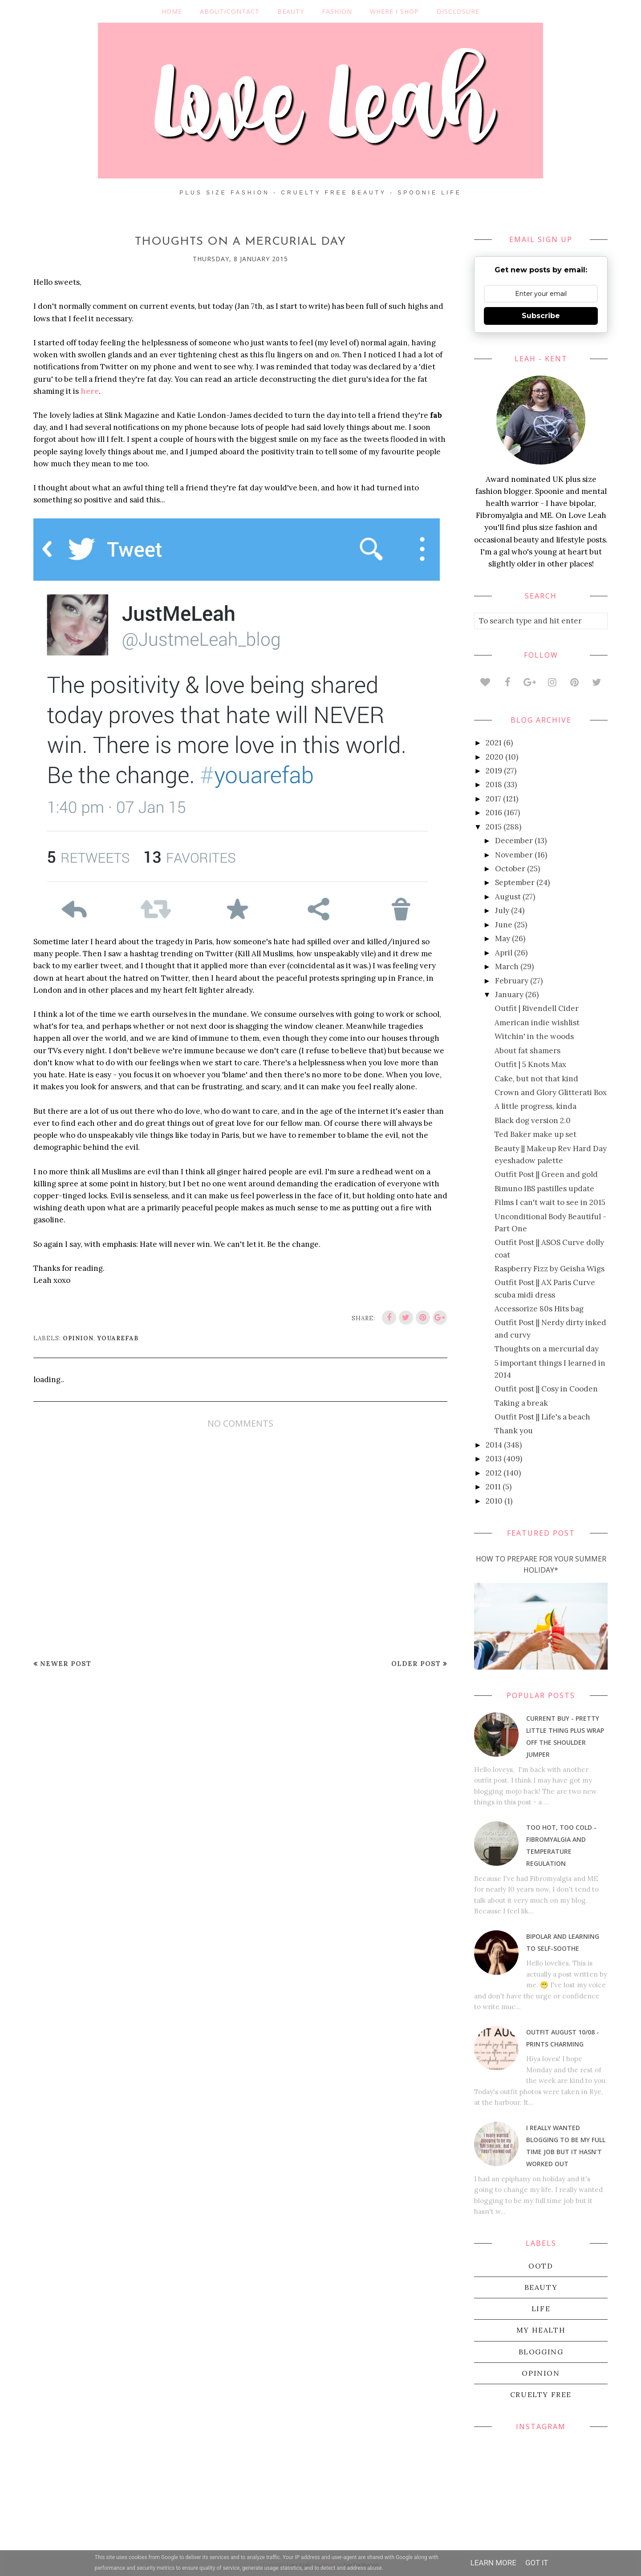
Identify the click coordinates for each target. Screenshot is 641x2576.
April (503, 953)
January (509, 994)
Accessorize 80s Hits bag (539, 1309)
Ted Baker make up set (535, 1134)
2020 (494, 757)
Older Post (416, 1663)
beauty (541, 2287)
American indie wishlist (537, 1022)
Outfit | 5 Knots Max (530, 1064)
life (540, 2308)
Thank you (514, 1431)
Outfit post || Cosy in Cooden (546, 1389)
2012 (494, 1473)
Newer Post (65, 1663)
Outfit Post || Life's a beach (542, 1417)
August (508, 897)
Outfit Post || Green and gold (546, 1174)
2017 (493, 799)
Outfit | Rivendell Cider (537, 1008)
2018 (494, 784)
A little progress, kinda (535, 1106)
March (507, 966)
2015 (494, 827)
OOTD (540, 2265)
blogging (541, 2351)
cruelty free (541, 2394)
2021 (494, 743)
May (502, 938)
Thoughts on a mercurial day (547, 1349)
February (511, 981)
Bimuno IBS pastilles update (544, 1188)
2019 (494, 771)
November (514, 855)
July (502, 910)
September (515, 882)
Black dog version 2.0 (533, 1120)
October (510, 868)
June (503, 925)
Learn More (493, 2562)
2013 (494, 1459)
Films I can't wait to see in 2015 (550, 1202)
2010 (494, 1501)
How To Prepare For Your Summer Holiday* (541, 1564)
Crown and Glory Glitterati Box (551, 1092)
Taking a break (521, 1403)
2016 (494, 812)
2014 (494, 1445)
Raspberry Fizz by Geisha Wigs (549, 1269)
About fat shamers (527, 1050)
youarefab (117, 1338)
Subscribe (541, 315)
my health (540, 2329)
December (514, 840)
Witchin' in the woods (534, 1036)
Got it (536, 2562)
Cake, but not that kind (536, 1079)
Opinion (78, 1338)
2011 (493, 1487)
